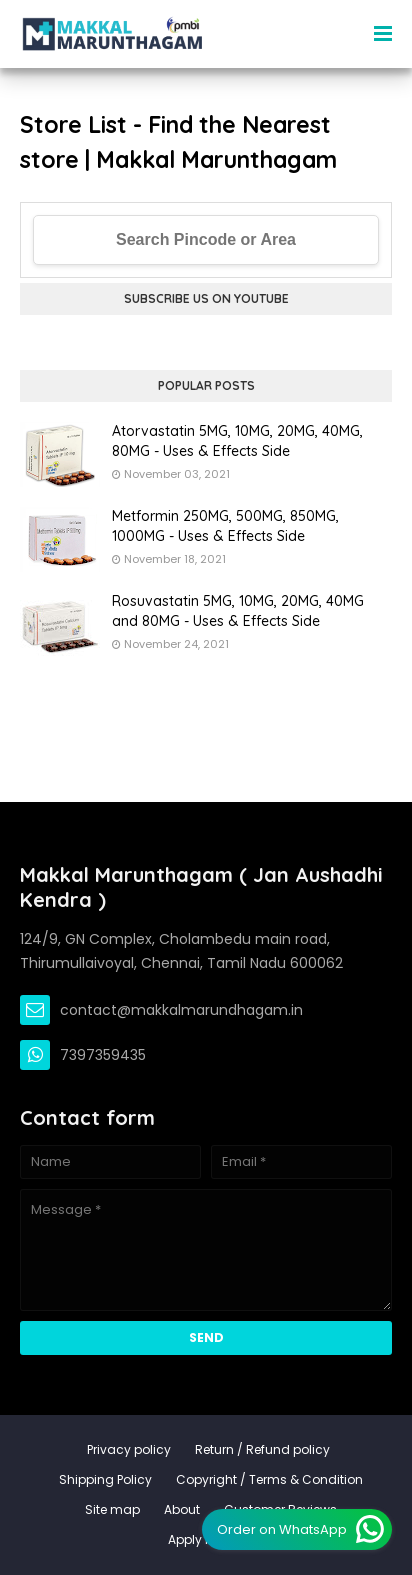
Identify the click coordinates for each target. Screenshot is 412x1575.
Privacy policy (129, 1449)
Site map (112, 1509)
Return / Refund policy (262, 1449)
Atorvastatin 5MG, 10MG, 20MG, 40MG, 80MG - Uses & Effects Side (237, 441)
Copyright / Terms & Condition (269, 1479)
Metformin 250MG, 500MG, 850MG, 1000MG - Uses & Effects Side (225, 526)
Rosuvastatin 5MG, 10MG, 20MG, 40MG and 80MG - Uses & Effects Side (238, 611)
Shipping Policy (105, 1479)
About (182, 1509)
